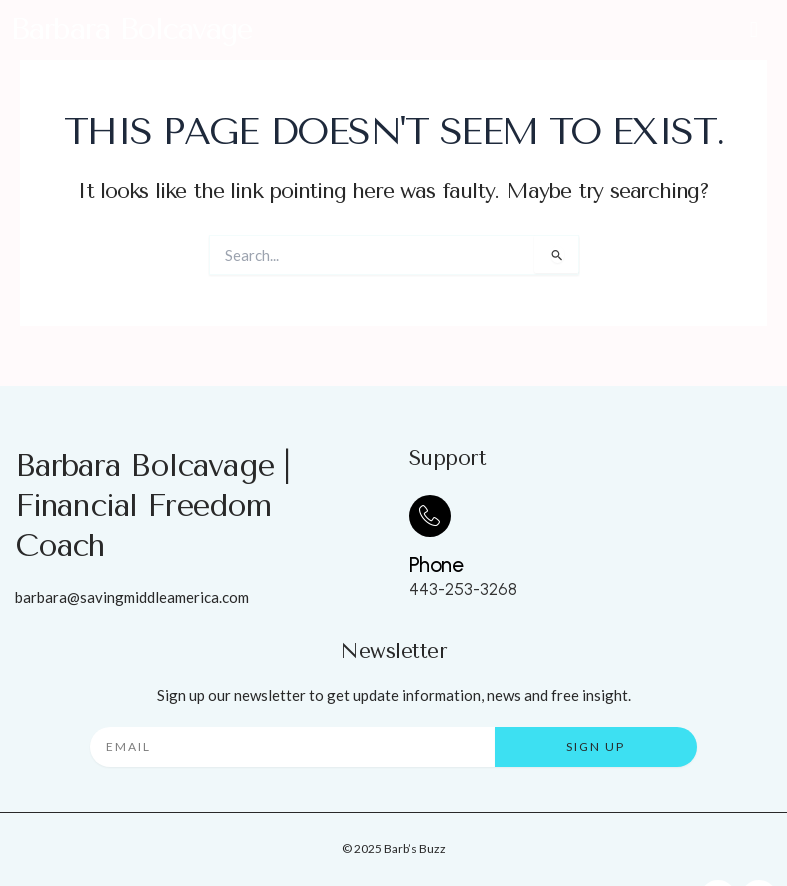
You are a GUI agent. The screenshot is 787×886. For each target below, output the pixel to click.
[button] (753, 29)
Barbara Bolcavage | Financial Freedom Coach (152, 506)
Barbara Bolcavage (131, 29)
